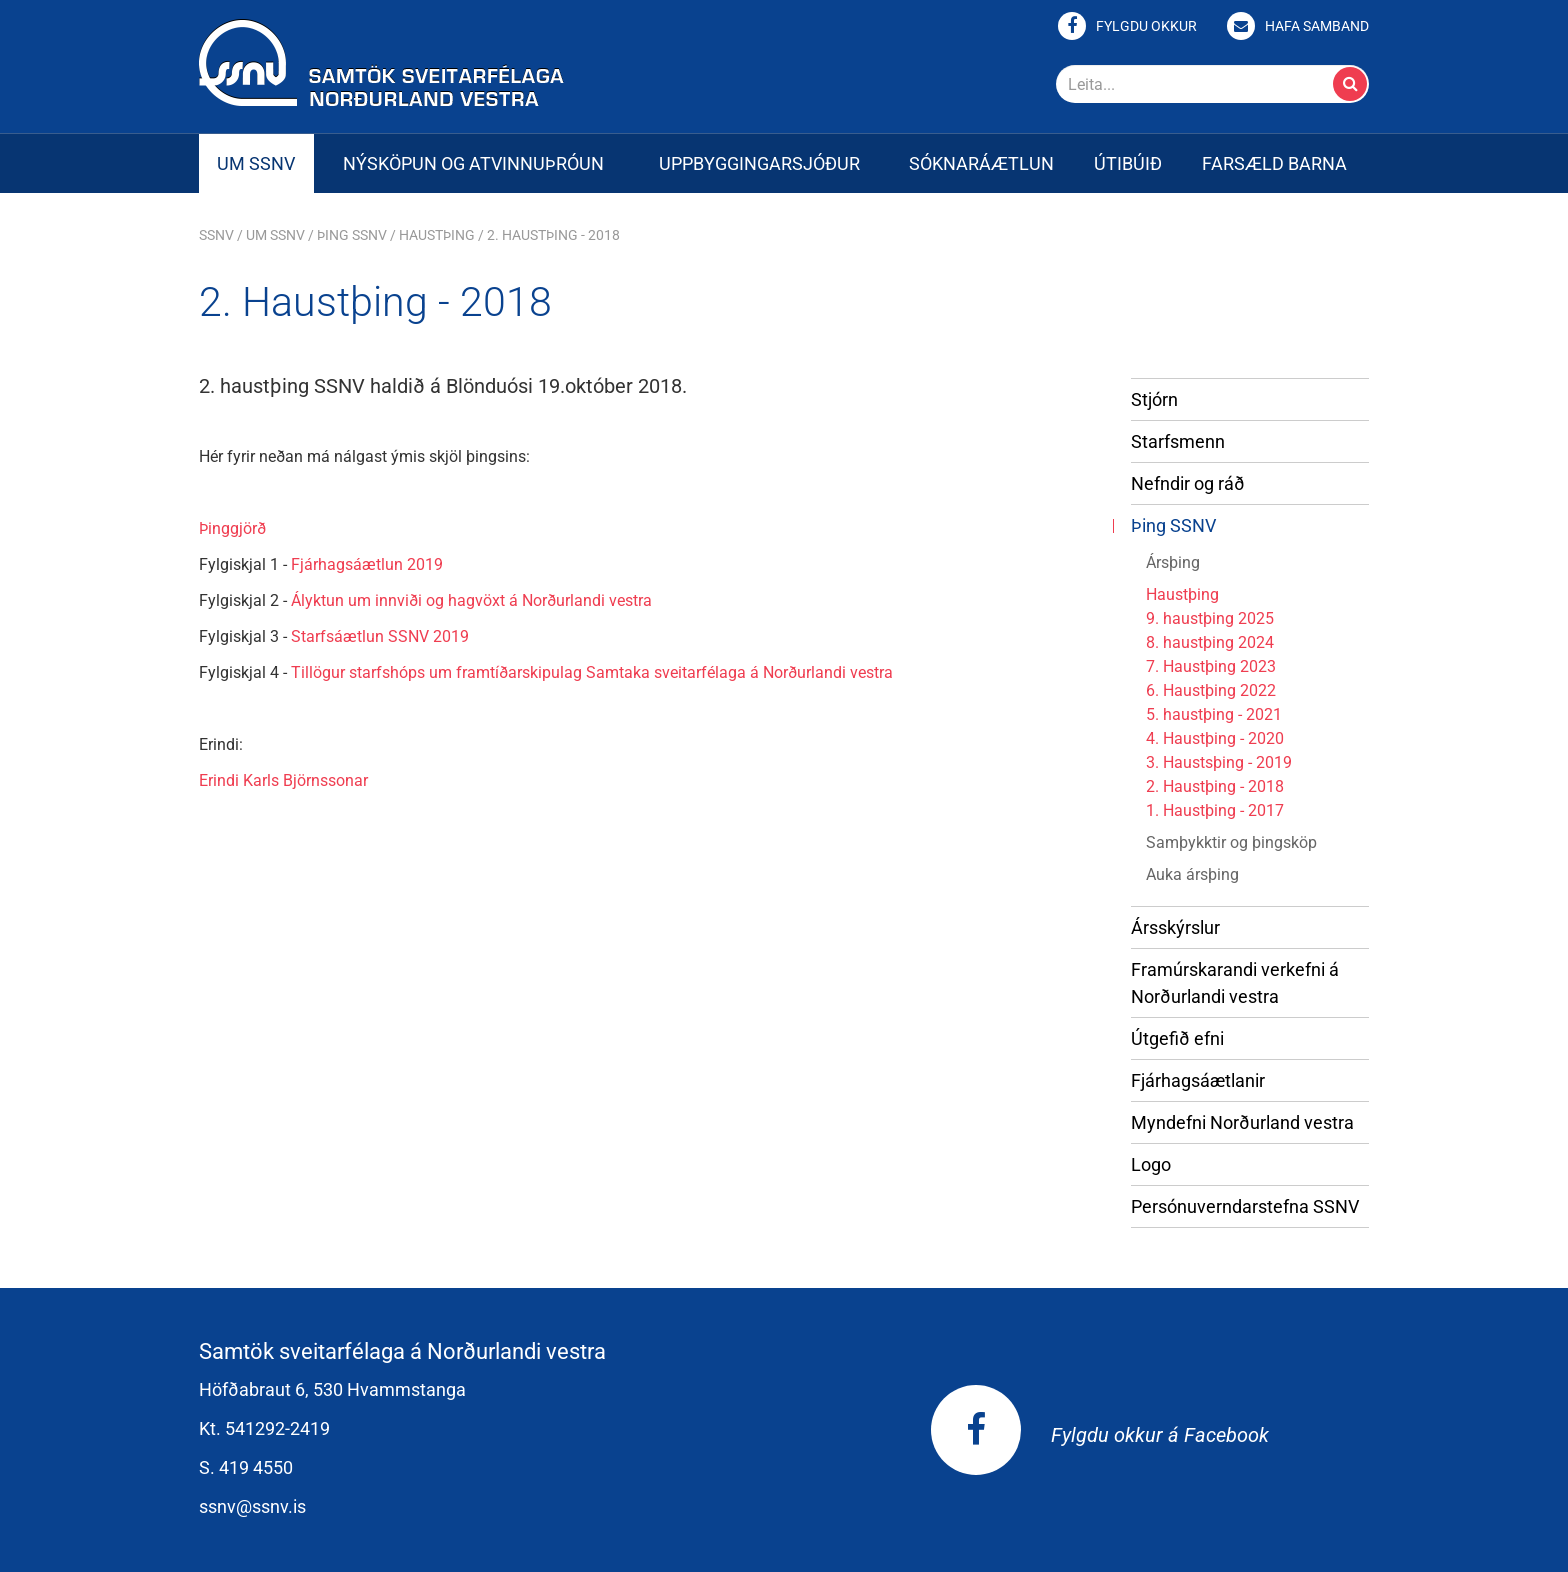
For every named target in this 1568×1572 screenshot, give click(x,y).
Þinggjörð (232, 528)
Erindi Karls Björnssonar (283, 780)
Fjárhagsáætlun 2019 (367, 564)
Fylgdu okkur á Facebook (1100, 1435)
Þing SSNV (352, 235)
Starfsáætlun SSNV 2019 (380, 636)
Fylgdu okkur (1146, 26)
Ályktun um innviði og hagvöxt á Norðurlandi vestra (471, 600)
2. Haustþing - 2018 (553, 235)
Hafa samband (1317, 26)
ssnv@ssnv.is (252, 1506)
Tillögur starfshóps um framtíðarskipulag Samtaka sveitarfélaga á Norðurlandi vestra (592, 672)
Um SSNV (275, 235)
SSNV (216, 235)
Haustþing (437, 235)
